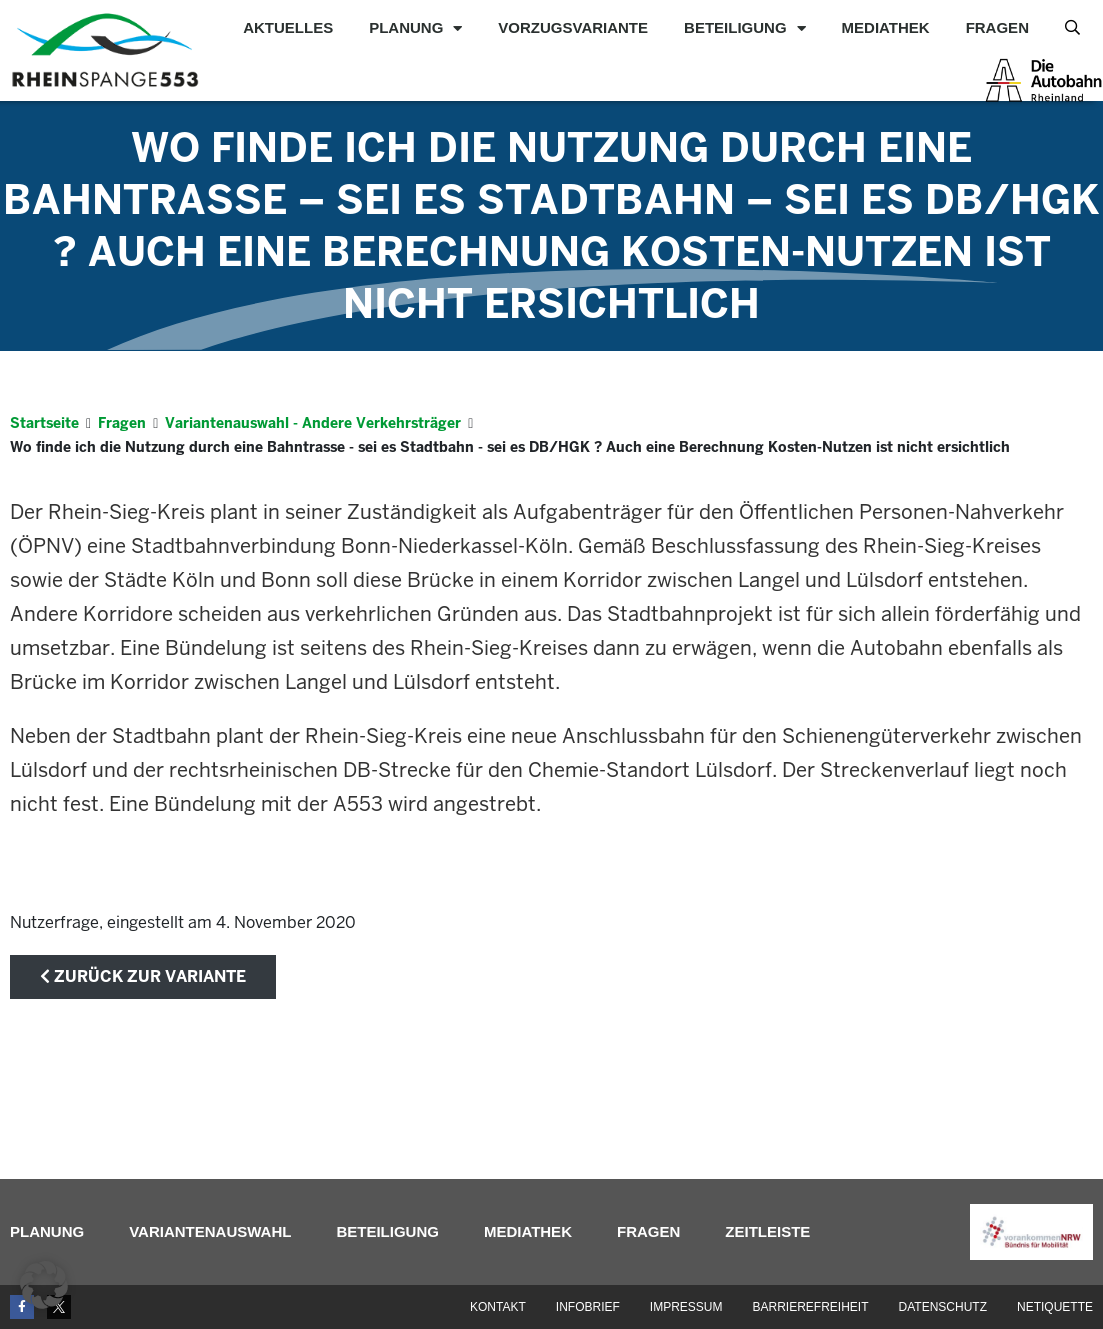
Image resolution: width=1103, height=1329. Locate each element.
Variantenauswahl (210, 1231)
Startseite (44, 423)
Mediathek (886, 27)
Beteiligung (745, 28)
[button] (44, 1285)
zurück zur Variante (143, 976)
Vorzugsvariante (573, 27)
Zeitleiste (767, 1231)
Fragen (997, 27)
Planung (415, 28)
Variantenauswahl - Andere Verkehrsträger (313, 423)
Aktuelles (288, 27)
